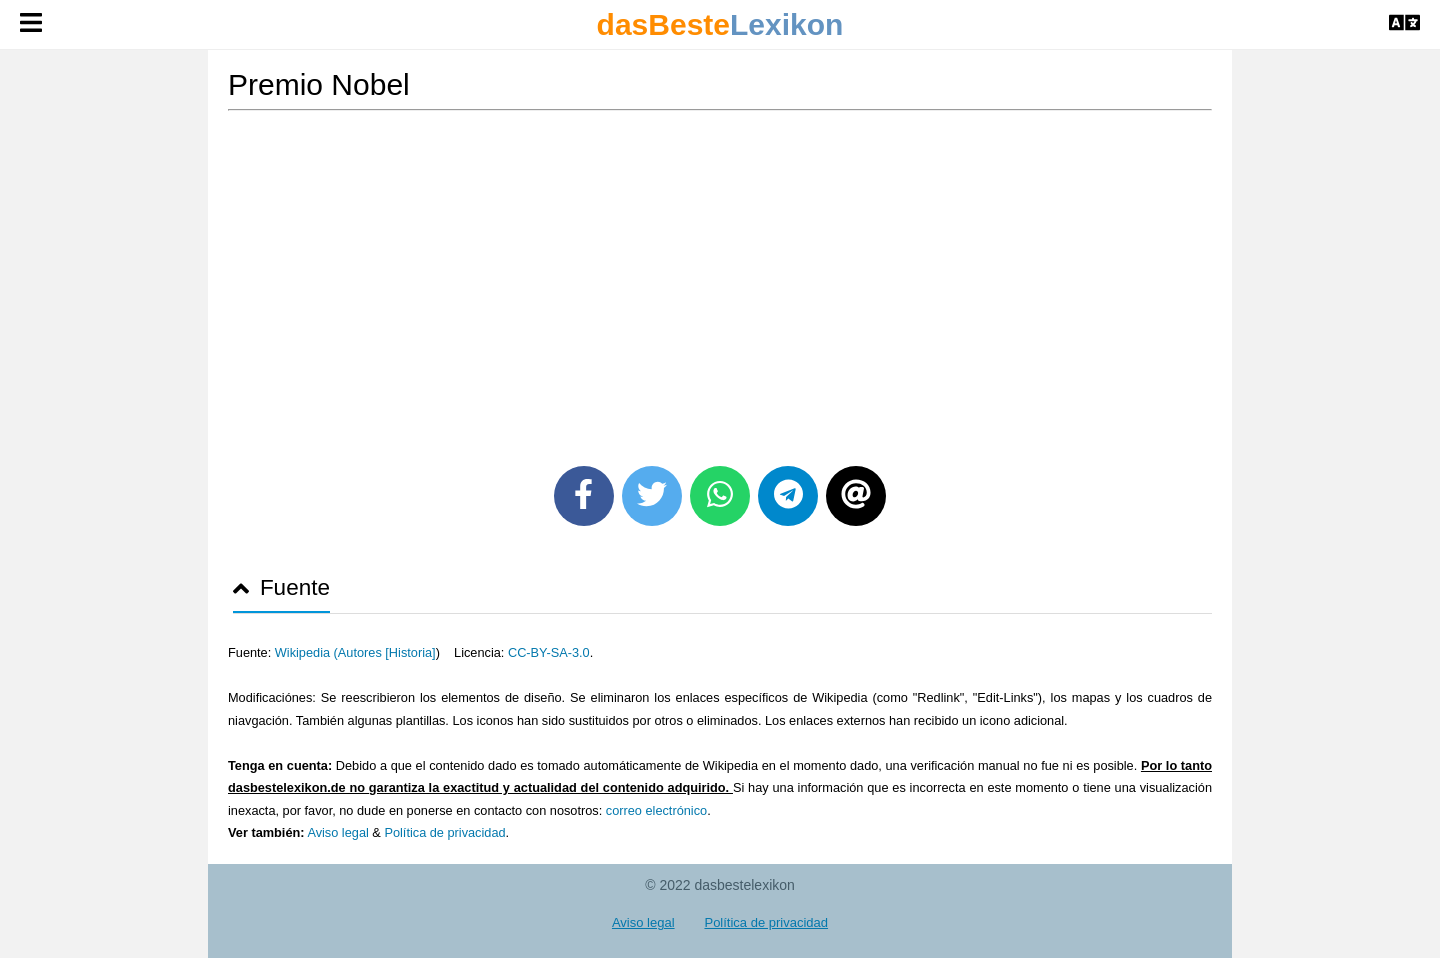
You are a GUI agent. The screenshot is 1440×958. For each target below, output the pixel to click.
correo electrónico (656, 810)
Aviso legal (337, 832)
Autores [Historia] (387, 652)
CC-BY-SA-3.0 (549, 652)
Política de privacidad (444, 832)
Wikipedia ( (306, 652)
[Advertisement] (720, 281)
